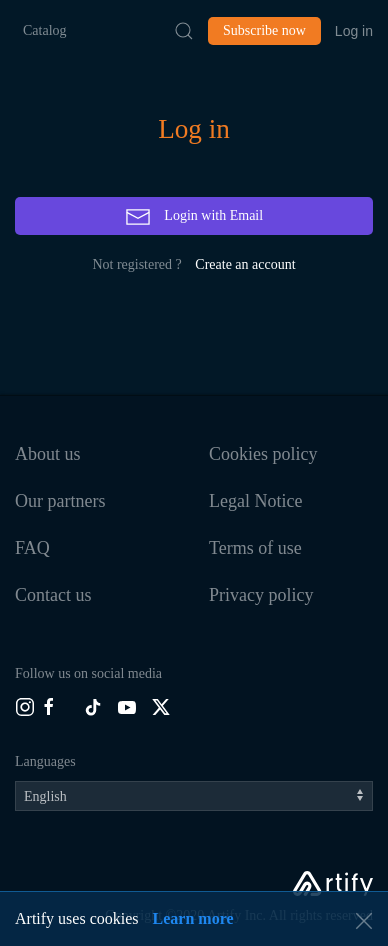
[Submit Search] (184, 31)
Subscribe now (264, 30)
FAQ (32, 548)
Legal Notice (255, 501)
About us (48, 454)
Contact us (53, 595)
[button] (364, 921)
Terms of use (255, 548)
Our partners (60, 501)
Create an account (245, 264)
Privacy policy (261, 595)
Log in (354, 31)
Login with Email (194, 217)
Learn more (193, 918)
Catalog (45, 30)
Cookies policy (263, 454)
